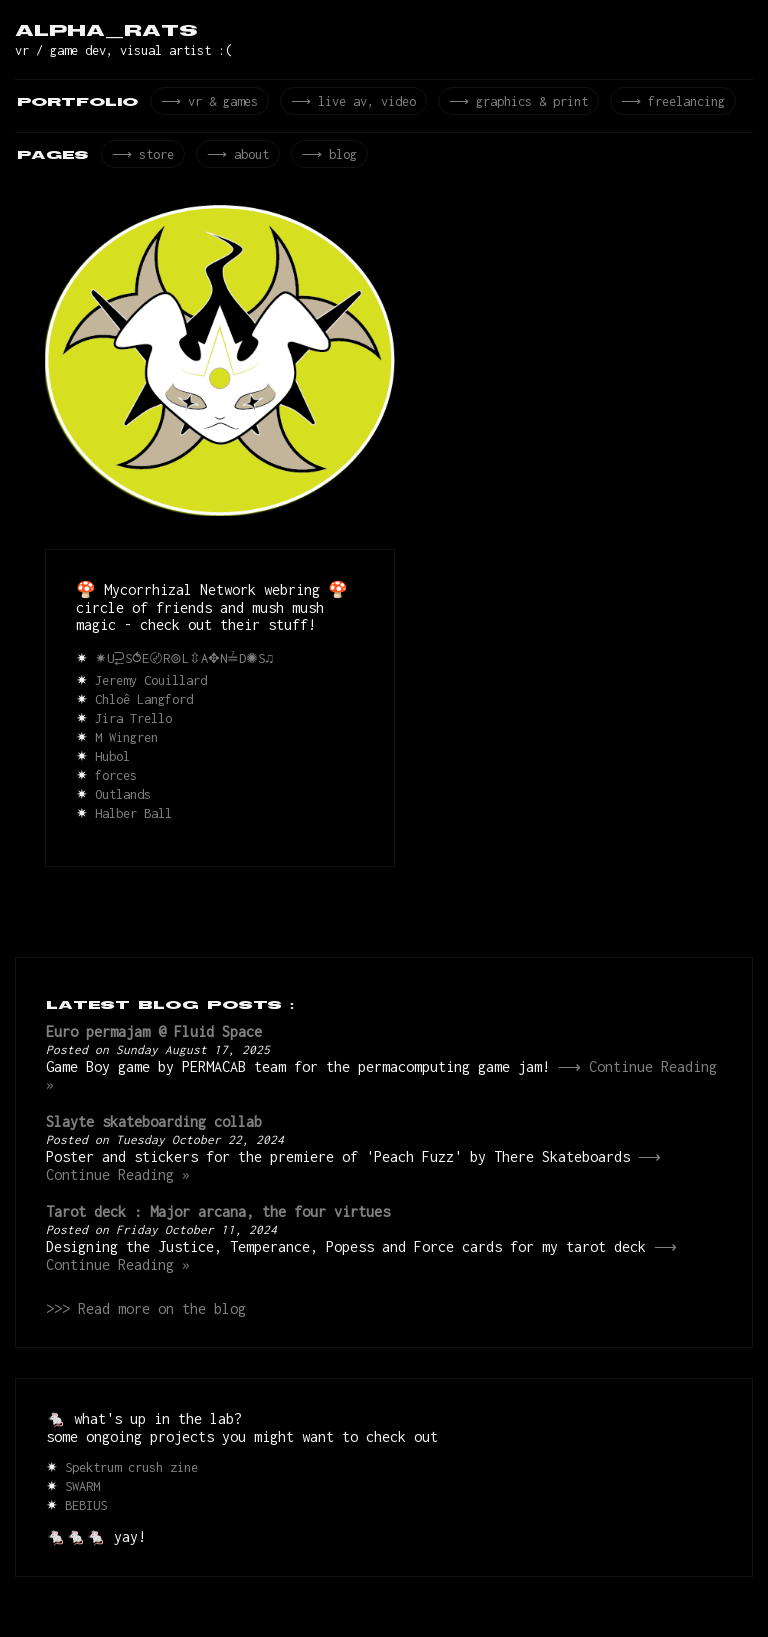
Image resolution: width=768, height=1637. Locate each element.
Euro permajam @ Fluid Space (154, 1037)
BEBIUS (86, 1520)
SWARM (82, 1501)
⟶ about (233, 159)
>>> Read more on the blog (146, 1323)
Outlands (123, 800)
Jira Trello (133, 724)
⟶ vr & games (208, 103)
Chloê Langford (144, 705)
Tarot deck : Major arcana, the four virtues (218, 1223)
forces (116, 781)
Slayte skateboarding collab (154, 1130)
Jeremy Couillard (151, 686)
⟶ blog (323, 159)
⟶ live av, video (349, 103)
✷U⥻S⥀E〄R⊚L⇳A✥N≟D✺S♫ (186, 664)
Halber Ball (133, 819)
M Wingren (126, 743)
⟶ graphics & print (512, 103)
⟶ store (141, 159)
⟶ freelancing (663, 103)
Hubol (112, 762)
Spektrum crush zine (131, 1482)
